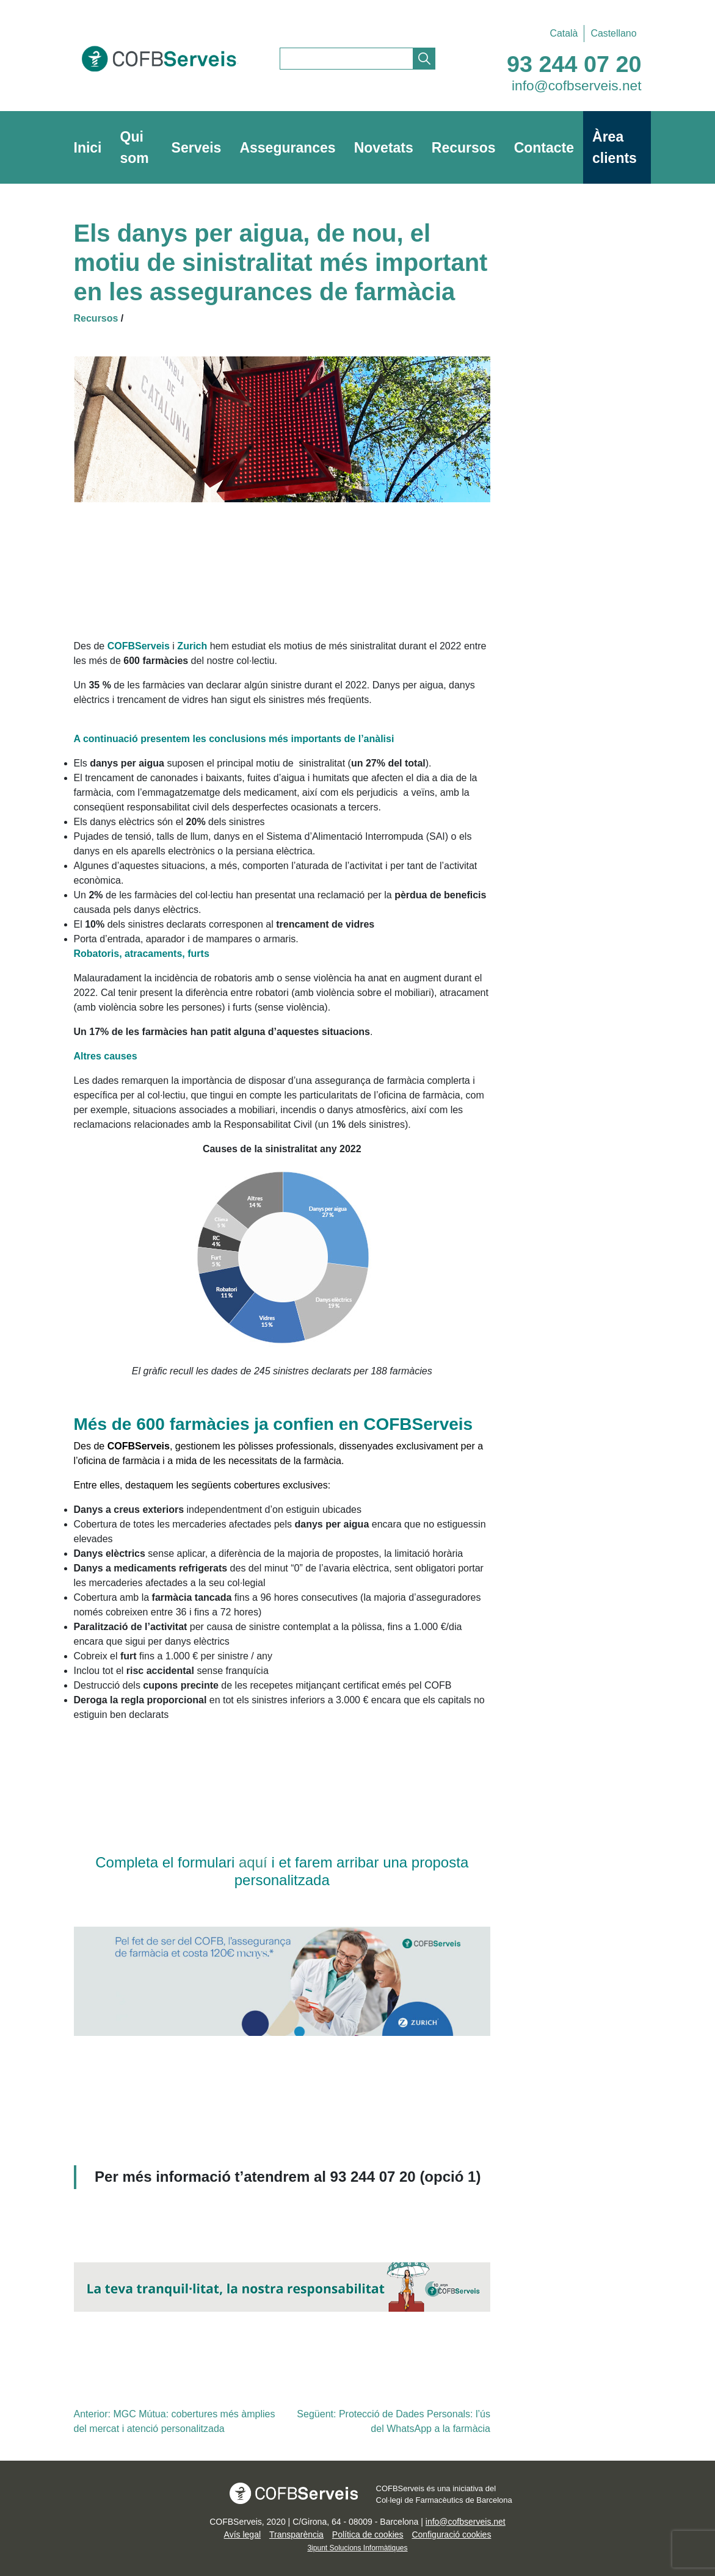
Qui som (134, 147)
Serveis (197, 148)
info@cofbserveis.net (577, 85)
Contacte (544, 148)
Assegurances (287, 148)
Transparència (296, 2534)
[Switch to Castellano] (610, 33)
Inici (88, 148)
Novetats (383, 148)
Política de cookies (368, 2534)
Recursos (464, 148)
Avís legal (242, 2534)
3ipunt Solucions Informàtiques (357, 2548)
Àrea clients (614, 147)
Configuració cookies (451, 2534)
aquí (255, 1862)
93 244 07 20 (574, 64)
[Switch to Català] (563, 33)
